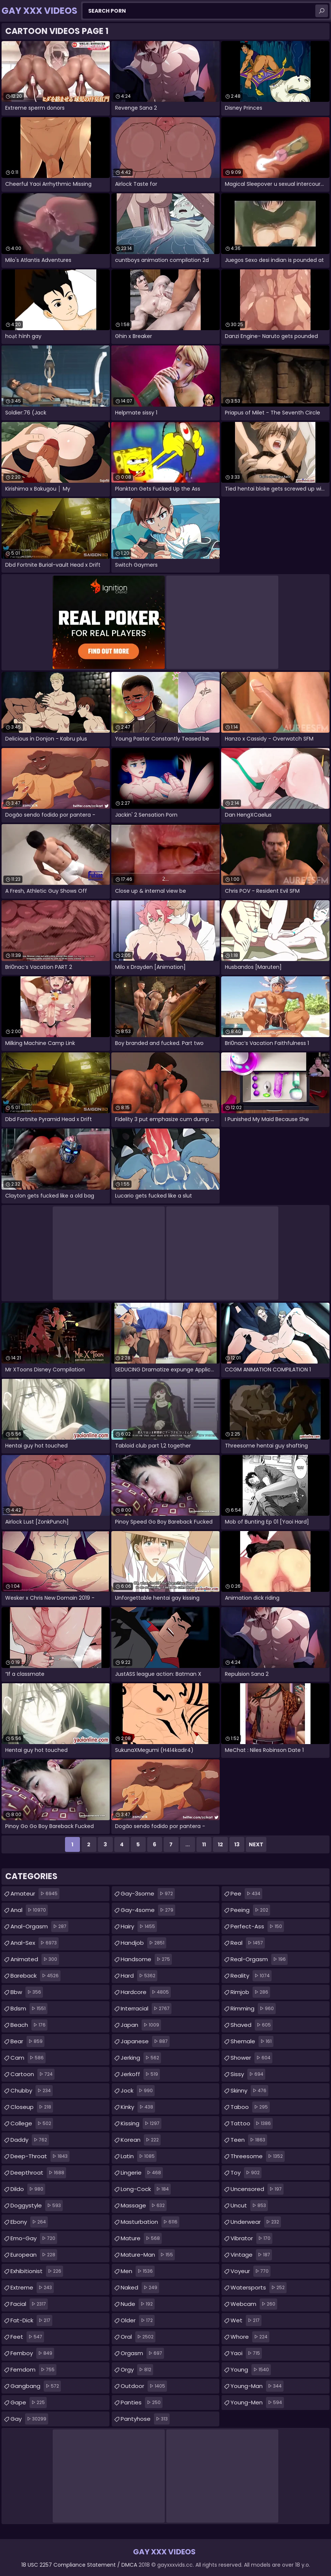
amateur (34, 1893)
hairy (139, 1926)
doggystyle (36, 2205)
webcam (254, 2304)
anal (29, 1910)
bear (27, 2041)
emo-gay (33, 2238)
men (138, 2271)
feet (27, 2336)
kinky (138, 2107)
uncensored (257, 2189)
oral (138, 2336)
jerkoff (140, 2074)
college (31, 2123)
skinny (249, 2090)
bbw (26, 1992)
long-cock (146, 2189)
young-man (257, 2386)
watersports (259, 2287)
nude (138, 2304)
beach (28, 2025)
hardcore (146, 1992)
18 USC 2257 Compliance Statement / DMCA (79, 2565)
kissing (141, 2123)
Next (256, 1844)
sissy (248, 2074)
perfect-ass (257, 1926)
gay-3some (148, 1893)
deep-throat (39, 2156)
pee (246, 1893)
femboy (32, 2353)
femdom (33, 2369)
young (251, 2369)
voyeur (250, 2271)
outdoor (144, 2386)
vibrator (251, 2238)
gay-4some (148, 1910)
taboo (250, 2107)
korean (141, 2139)
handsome (146, 1959)
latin (139, 2156)
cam (28, 2057)
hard (139, 1975)
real (248, 1943)
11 (204, 1844)
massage (144, 2205)
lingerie (142, 2172)
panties (142, 2402)
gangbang (35, 2386)
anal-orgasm (39, 1926)
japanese (145, 2041)
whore (250, 2336)
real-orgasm (259, 1959)
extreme (32, 2287)
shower (251, 2057)
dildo (27, 2189)
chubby (31, 2090)
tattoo (252, 2123)
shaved (252, 2025)
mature (141, 2238)
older (138, 2320)
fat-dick (31, 2320)
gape (28, 2402)
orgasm (142, 2353)
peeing (250, 1910)
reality (251, 1975)
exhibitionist (36, 2271)
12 (220, 1844)
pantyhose (145, 2419)
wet (246, 2320)
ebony (29, 2222)
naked (140, 2287)
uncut (249, 2205)
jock (138, 2090)
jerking (141, 2057)
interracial (146, 2008)
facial (29, 2304)
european (33, 2254)
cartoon (32, 2074)
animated (34, 1959)
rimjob (250, 1992)
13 (236, 1844)
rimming (253, 2008)
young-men (257, 2402)
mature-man (148, 2254)
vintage (251, 2254)
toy (246, 2172)
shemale (252, 2041)
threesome (258, 2156)
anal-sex (34, 1943)
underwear (256, 2222)
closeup (31, 2107)
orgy (137, 2369)
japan (141, 2025)
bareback (35, 1975)
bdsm (28, 2008)
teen (249, 2139)
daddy (29, 2139)
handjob (143, 1943)
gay (29, 2419)
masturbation (150, 2222)
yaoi (246, 2353)
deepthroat (38, 2172)
